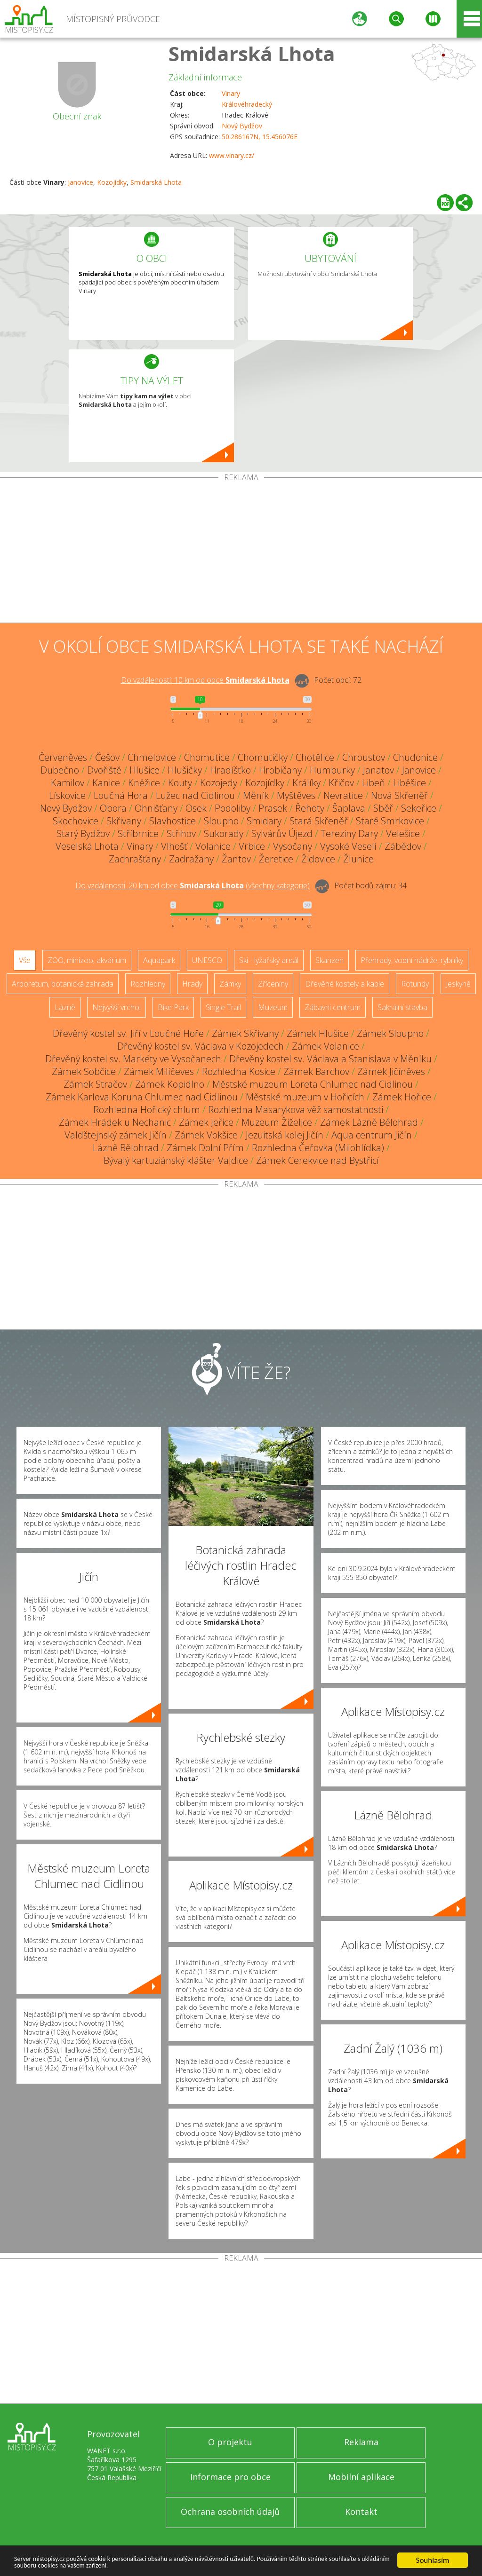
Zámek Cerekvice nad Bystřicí (317, 1160)
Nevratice (343, 795)
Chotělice (315, 757)
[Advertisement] (241, 552)
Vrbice (252, 846)
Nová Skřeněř (399, 795)
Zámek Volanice (325, 1046)
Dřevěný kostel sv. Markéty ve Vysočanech (133, 1058)
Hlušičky (185, 770)
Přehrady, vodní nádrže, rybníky (412, 960)
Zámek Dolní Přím (205, 1147)
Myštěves (296, 795)
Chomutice (207, 757)
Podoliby (232, 808)
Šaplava (348, 808)
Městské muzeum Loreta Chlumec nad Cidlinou (312, 1084)
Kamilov (67, 782)
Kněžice (144, 782)
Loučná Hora (121, 795)
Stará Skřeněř (318, 820)
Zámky (230, 984)
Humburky (332, 770)
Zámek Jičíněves (391, 1071)
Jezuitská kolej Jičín (284, 1135)
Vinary (231, 93)
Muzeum (273, 1007)
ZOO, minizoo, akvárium (87, 960)
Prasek (272, 808)
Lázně (65, 1007)
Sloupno (221, 820)
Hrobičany (280, 770)
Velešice (403, 833)
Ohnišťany (156, 808)
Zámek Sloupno (390, 1033)
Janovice (80, 182)
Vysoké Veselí (348, 846)
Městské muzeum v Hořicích (305, 1096)
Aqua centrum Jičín (371, 1135)
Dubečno (59, 770)
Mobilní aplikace (361, 2476)
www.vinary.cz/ (231, 155)
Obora (113, 808)
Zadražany (191, 859)
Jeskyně (458, 984)
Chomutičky (263, 757)
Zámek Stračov (95, 1084)
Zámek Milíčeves (159, 1071)
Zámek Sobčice (84, 1071)
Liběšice (409, 782)
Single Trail (223, 1007)
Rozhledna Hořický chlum (146, 1109)
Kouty (180, 782)
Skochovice (75, 820)
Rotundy (415, 984)
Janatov (378, 770)
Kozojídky (112, 182)
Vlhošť (174, 846)
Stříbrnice (138, 833)
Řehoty (309, 808)
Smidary (264, 820)
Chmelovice (152, 757)
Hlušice (144, 770)
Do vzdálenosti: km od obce (205, 680)
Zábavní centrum (333, 1007)
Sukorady (223, 833)
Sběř (383, 808)
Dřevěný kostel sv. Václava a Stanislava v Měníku (330, 1058)
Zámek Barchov (316, 1071)
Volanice (213, 846)
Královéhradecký (247, 104)
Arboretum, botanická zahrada (62, 984)
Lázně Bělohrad (126, 1147)
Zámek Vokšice (206, 1135)
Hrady (192, 984)
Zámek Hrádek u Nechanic (115, 1122)
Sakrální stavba (402, 1007)
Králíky (306, 782)
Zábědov (403, 846)
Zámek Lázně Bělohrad (369, 1122)
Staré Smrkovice (390, 820)
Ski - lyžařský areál (268, 960)
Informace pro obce (230, 2476)
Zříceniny (273, 984)
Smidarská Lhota (252, 53)
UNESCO (207, 960)
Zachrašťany (135, 859)
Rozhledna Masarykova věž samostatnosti (295, 1109)
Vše (25, 960)
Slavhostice (172, 820)
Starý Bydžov (83, 833)
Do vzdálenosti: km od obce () (192, 885)
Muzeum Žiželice (276, 1122)
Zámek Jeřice (206, 1122)
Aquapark (159, 960)
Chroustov (363, 757)
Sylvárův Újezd (282, 833)
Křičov (341, 782)
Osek (196, 808)
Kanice (106, 782)
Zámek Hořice (401, 1096)
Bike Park (173, 1007)
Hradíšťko (230, 770)
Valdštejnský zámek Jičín (115, 1135)
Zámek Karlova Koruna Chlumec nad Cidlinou (142, 1096)
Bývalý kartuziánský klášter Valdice (176, 1160)
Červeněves (63, 757)
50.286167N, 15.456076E (259, 136)
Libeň (373, 782)
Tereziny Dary (349, 833)
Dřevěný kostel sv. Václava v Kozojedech (200, 1046)
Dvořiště (104, 770)
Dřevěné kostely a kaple (344, 984)
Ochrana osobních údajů (230, 2511)
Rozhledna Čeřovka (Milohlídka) (318, 1147)
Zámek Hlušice (318, 1033)
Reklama (361, 2442)
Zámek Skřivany (245, 1033)
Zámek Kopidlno (169, 1084)
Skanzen (329, 960)
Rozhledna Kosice (238, 1071)
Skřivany (123, 820)
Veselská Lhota (87, 846)
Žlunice (358, 859)
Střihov (181, 833)
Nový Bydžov (242, 125)
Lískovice (67, 795)
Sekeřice (418, 808)
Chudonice (415, 757)
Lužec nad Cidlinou (195, 795)
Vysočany (292, 846)
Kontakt (361, 2511)
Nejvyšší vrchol (116, 1007)
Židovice (318, 859)
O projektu (230, 2442)
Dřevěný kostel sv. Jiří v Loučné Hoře (128, 1033)
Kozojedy (218, 782)
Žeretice (276, 859)
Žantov (236, 859)
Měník (256, 795)
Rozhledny (147, 984)
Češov (107, 757)
